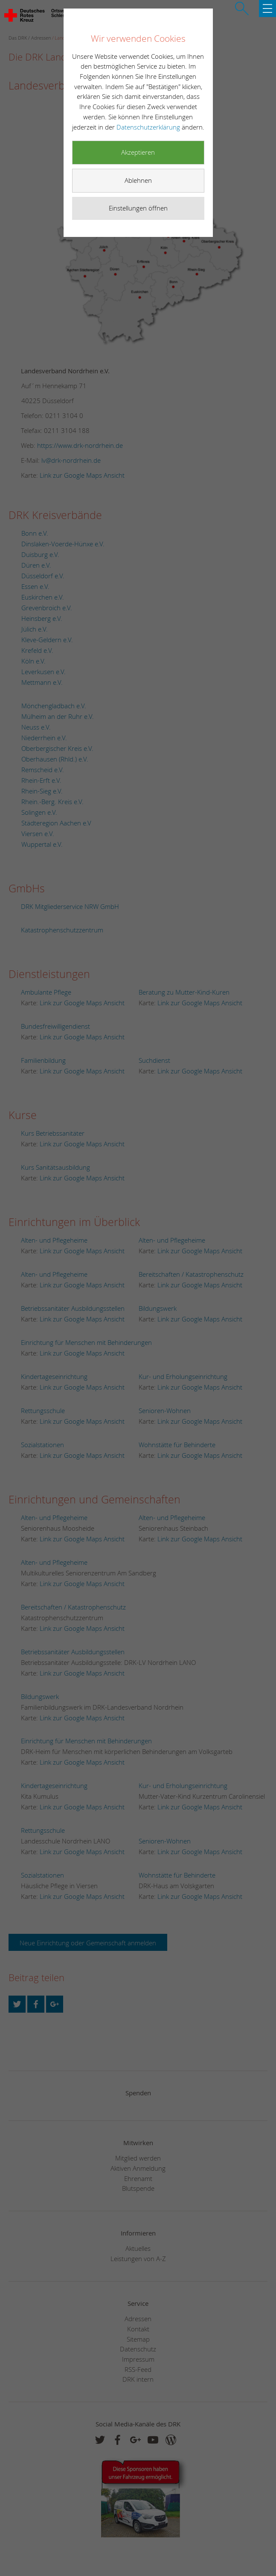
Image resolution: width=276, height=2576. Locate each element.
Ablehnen (138, 180)
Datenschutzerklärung (149, 127)
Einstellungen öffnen (138, 208)
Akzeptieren (138, 152)
